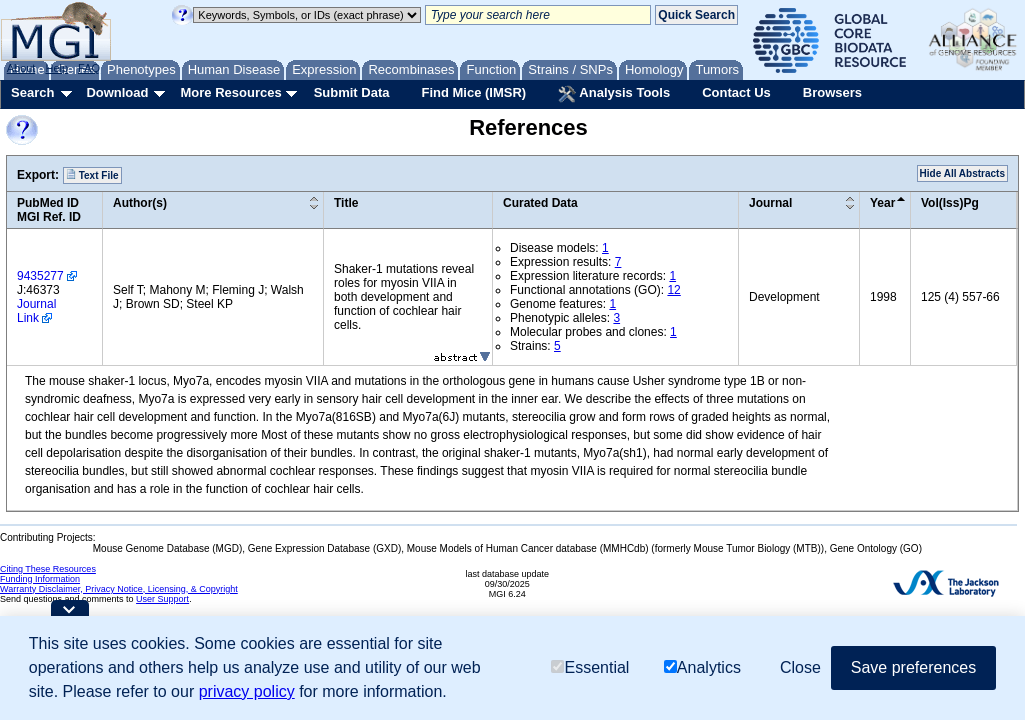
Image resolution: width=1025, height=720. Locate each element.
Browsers (832, 92)
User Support (162, 599)
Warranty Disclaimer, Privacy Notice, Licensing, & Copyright (119, 589)
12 (673, 290)
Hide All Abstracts (962, 173)
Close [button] (800, 667)
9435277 (40, 276)
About (21, 68)
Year (882, 203)
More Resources (230, 92)
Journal (770, 203)
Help (56, 68)
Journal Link (36, 311)
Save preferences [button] (913, 667)
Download (117, 92)
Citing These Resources (48, 569)
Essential (590, 667)
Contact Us (736, 92)
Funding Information (40, 579)
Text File (92, 175)
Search (32, 92)
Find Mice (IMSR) (473, 92)
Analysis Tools (614, 94)
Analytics (702, 667)
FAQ (89, 68)
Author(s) (140, 203)
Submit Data (352, 92)
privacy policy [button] (247, 691)
